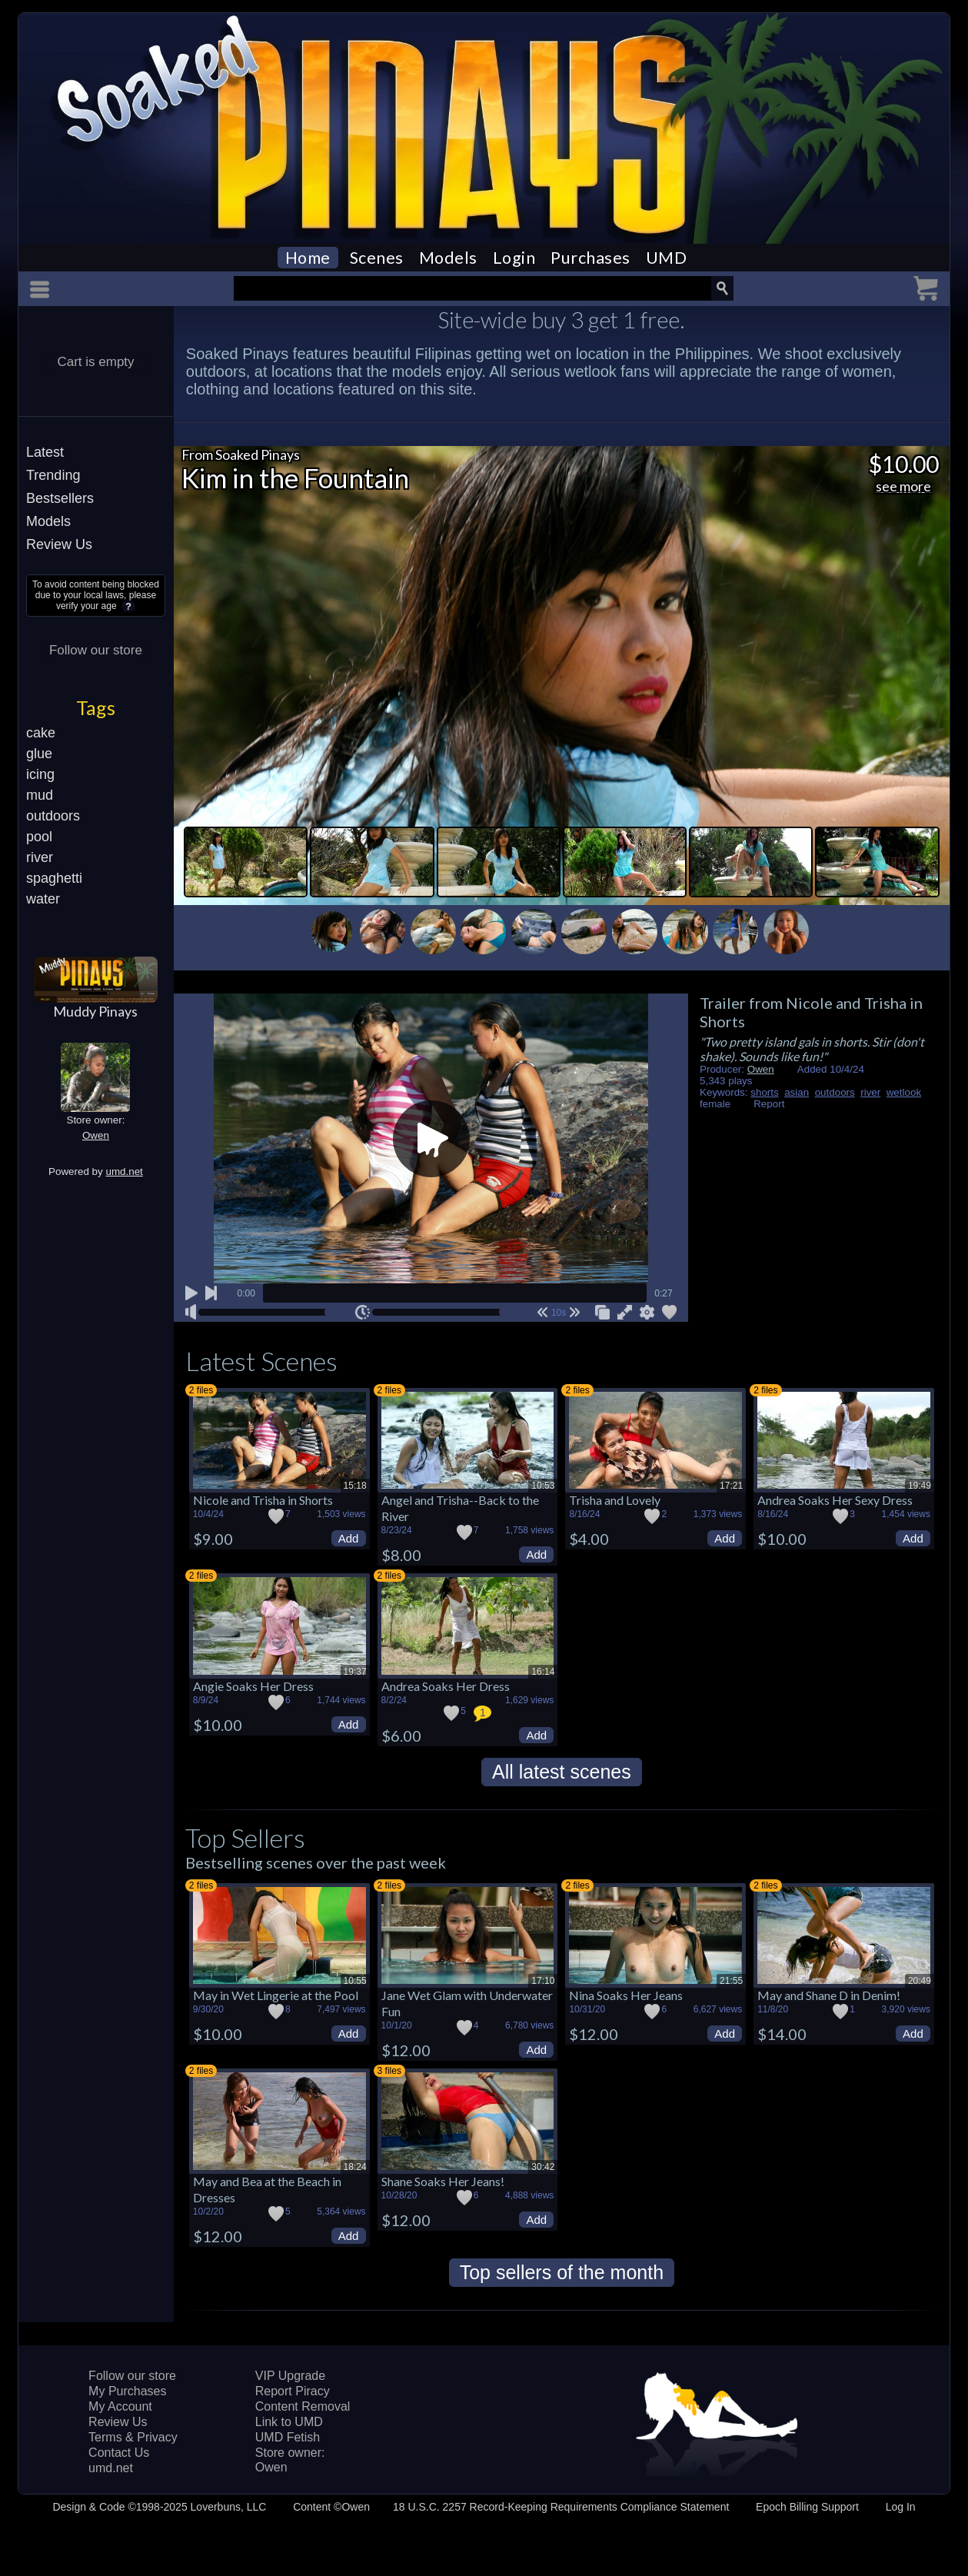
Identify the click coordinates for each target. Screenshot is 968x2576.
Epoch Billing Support (807, 2507)
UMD (666, 258)
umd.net (123, 1171)
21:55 (731, 1980)
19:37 (355, 1671)
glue (39, 753)
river (39, 857)
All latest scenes (561, 1771)
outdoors (53, 816)
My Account (120, 2406)
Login (514, 258)
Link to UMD (289, 2421)
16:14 (542, 1671)
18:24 (355, 2167)
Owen (95, 1135)
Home (308, 258)
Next (839, 928)
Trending (53, 475)
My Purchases (127, 2391)
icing (40, 774)
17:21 (731, 1485)
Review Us (59, 544)
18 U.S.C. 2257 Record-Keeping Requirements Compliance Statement (561, 2507)
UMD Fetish (287, 2437)
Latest (45, 452)
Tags (95, 707)
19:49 (919, 1485)
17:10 (542, 1980)
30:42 (542, 2167)
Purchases (590, 258)
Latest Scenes (261, 1360)
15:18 (355, 1485)
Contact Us (118, 2452)
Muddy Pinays (95, 1011)
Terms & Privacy (133, 2437)
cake (40, 733)
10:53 (542, 1485)
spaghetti (54, 878)
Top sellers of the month (562, 2272)
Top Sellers (245, 1837)
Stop (190, 920)
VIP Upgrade (290, 2375)
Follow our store (95, 650)
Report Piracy (292, 2391)
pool (39, 836)
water (43, 899)
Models (448, 258)
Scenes (377, 258)
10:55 (355, 1980)
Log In (901, 2507)
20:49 (919, 1980)
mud (39, 795)
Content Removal (303, 2406)
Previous (284, 928)
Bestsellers (60, 498)
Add (348, 1538)
